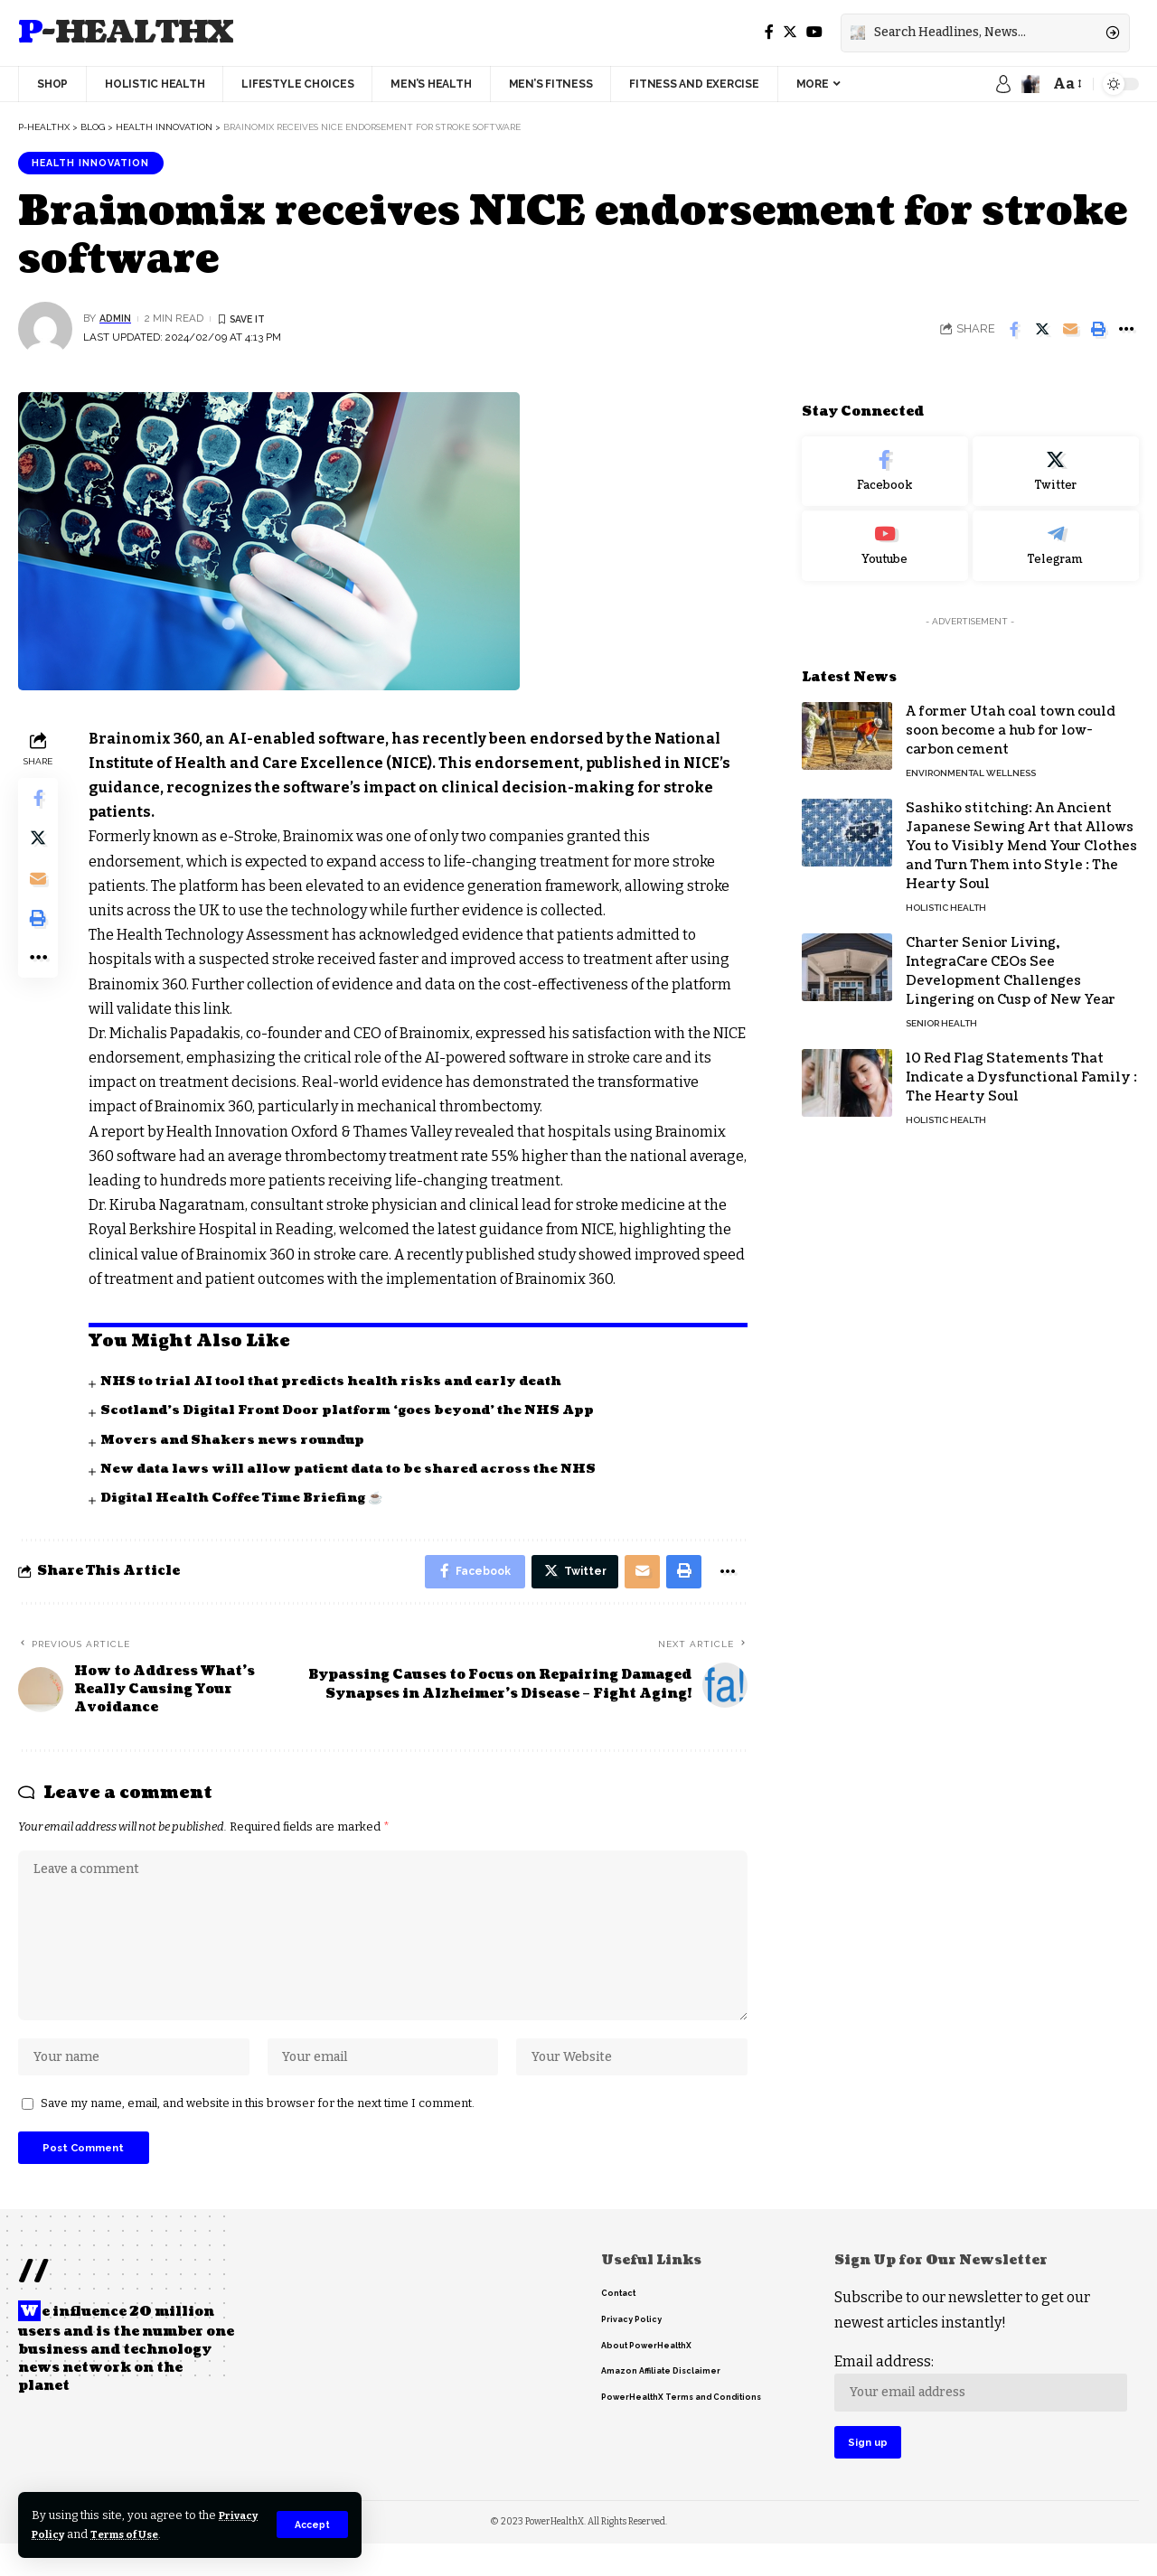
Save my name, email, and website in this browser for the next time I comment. (258, 2124)
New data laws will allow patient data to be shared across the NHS (358, 1470)
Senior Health (941, 1011)
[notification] (1030, 84)
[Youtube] (885, 534)
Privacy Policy (75, 2534)
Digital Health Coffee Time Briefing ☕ (246, 1499)
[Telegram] (1056, 534)
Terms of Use (182, 2534)
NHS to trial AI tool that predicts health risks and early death (341, 1382)
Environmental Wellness (971, 761)
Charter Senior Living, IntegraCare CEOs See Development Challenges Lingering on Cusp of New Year (1010, 960)
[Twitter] (790, 32)
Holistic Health (946, 896)
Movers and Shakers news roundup (237, 1441)
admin (117, 320)
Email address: (983, 2408)
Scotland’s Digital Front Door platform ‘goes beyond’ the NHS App (356, 1411)
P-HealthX (125, 33)
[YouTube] (814, 32)
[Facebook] (769, 32)
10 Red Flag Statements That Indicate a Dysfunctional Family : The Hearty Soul (1021, 1065)
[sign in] (1003, 84)
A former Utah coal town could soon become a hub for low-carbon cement (1010, 718)
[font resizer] (1066, 83)
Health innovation (98, 163)
